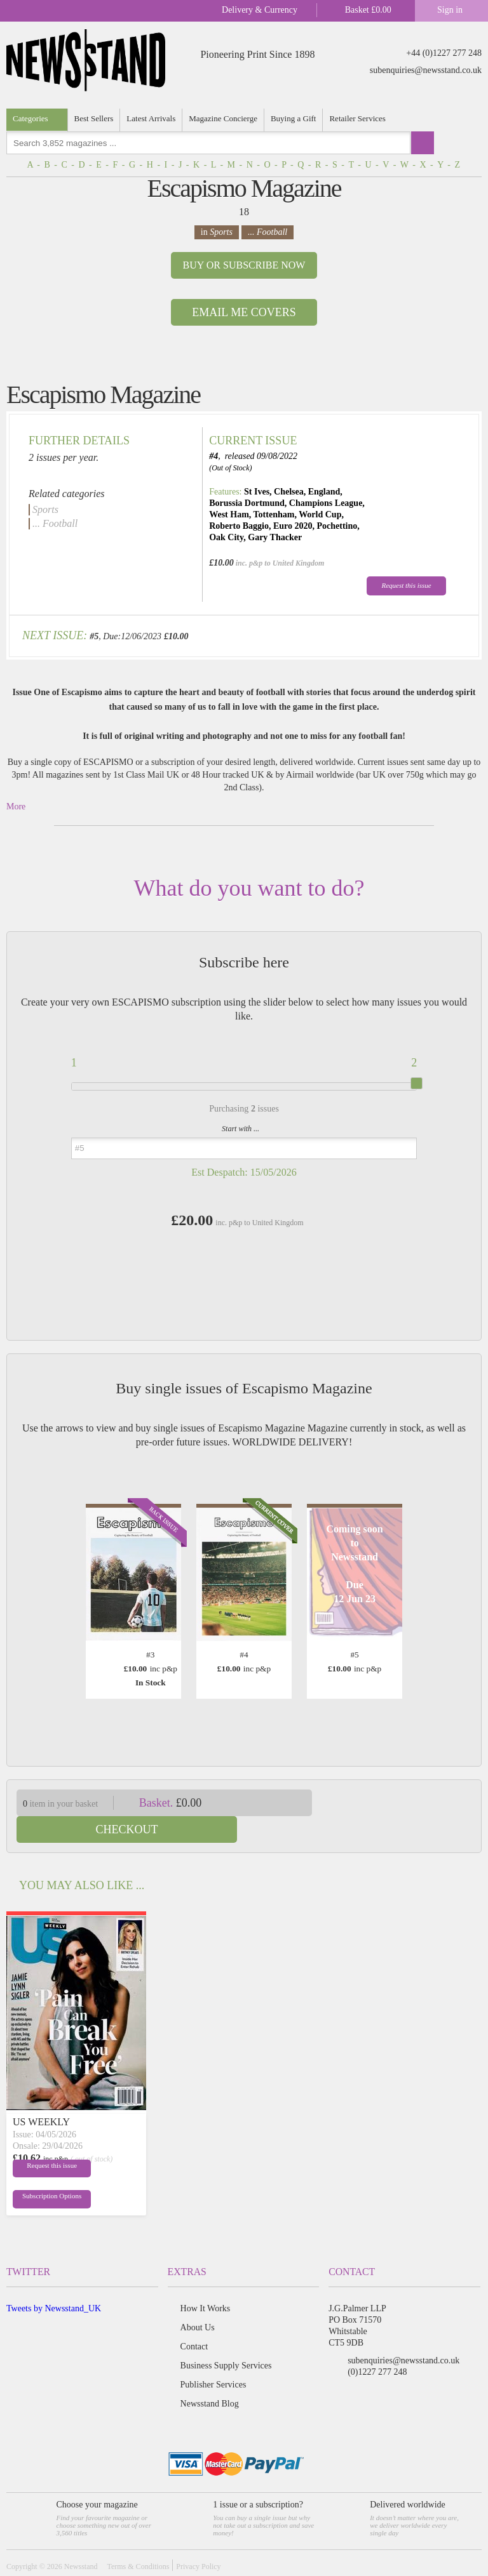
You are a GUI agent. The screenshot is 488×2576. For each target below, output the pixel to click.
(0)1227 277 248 (377, 2345)
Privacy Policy (198, 2539)
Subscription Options (43, 2172)
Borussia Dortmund (247, 503)
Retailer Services (357, 118)
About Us (197, 2301)
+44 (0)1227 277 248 (444, 53)
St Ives (256, 491)
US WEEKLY (41, 2095)
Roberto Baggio (239, 526)
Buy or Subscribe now (244, 265)
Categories (30, 118)
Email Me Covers (243, 312)
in (217, 232)
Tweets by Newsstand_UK (53, 2282)
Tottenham (274, 514)
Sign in (450, 10)
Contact (194, 2320)
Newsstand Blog (209, 2377)
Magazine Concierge (223, 118)
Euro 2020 (293, 526)
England (324, 491)
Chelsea (289, 491)
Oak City (226, 537)
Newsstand (81, 2539)
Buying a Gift (293, 118)
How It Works (205, 2282)
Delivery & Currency (259, 10)
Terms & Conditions (138, 2539)
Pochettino (337, 526)
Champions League (326, 503)
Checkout (405, 1802)
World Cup (320, 514)
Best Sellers (94, 118)
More (15, 806)
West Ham (229, 514)
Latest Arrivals (150, 118)
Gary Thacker (275, 537)
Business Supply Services (226, 2339)
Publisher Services (213, 2358)
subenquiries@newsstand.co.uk (426, 70)
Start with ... (240, 1128)
